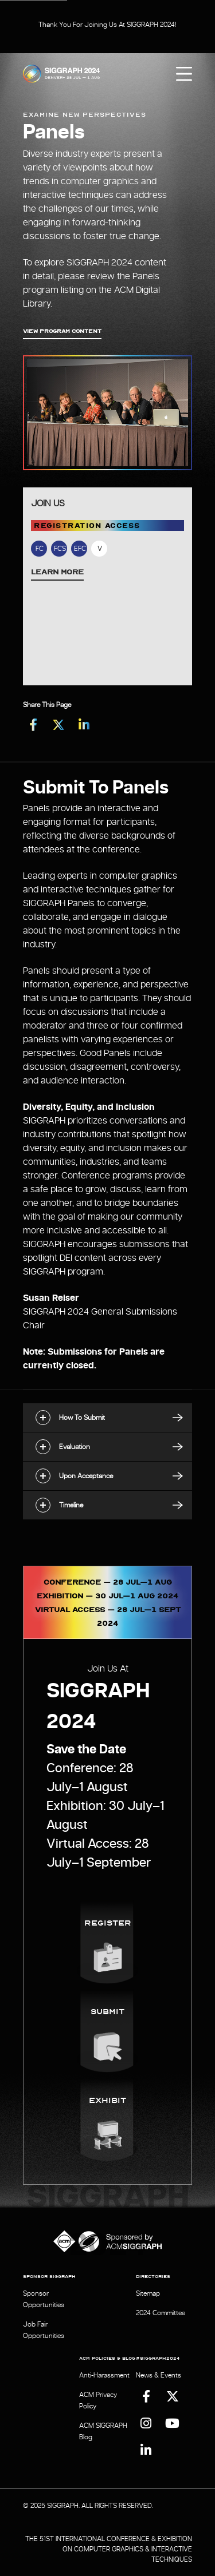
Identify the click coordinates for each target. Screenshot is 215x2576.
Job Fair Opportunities (43, 2330)
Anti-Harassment (104, 2375)
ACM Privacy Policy (98, 2400)
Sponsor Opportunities (43, 2299)
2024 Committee (160, 2312)
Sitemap (148, 2293)
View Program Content (62, 330)
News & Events (158, 2375)
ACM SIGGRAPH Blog (103, 2431)
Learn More (57, 571)
